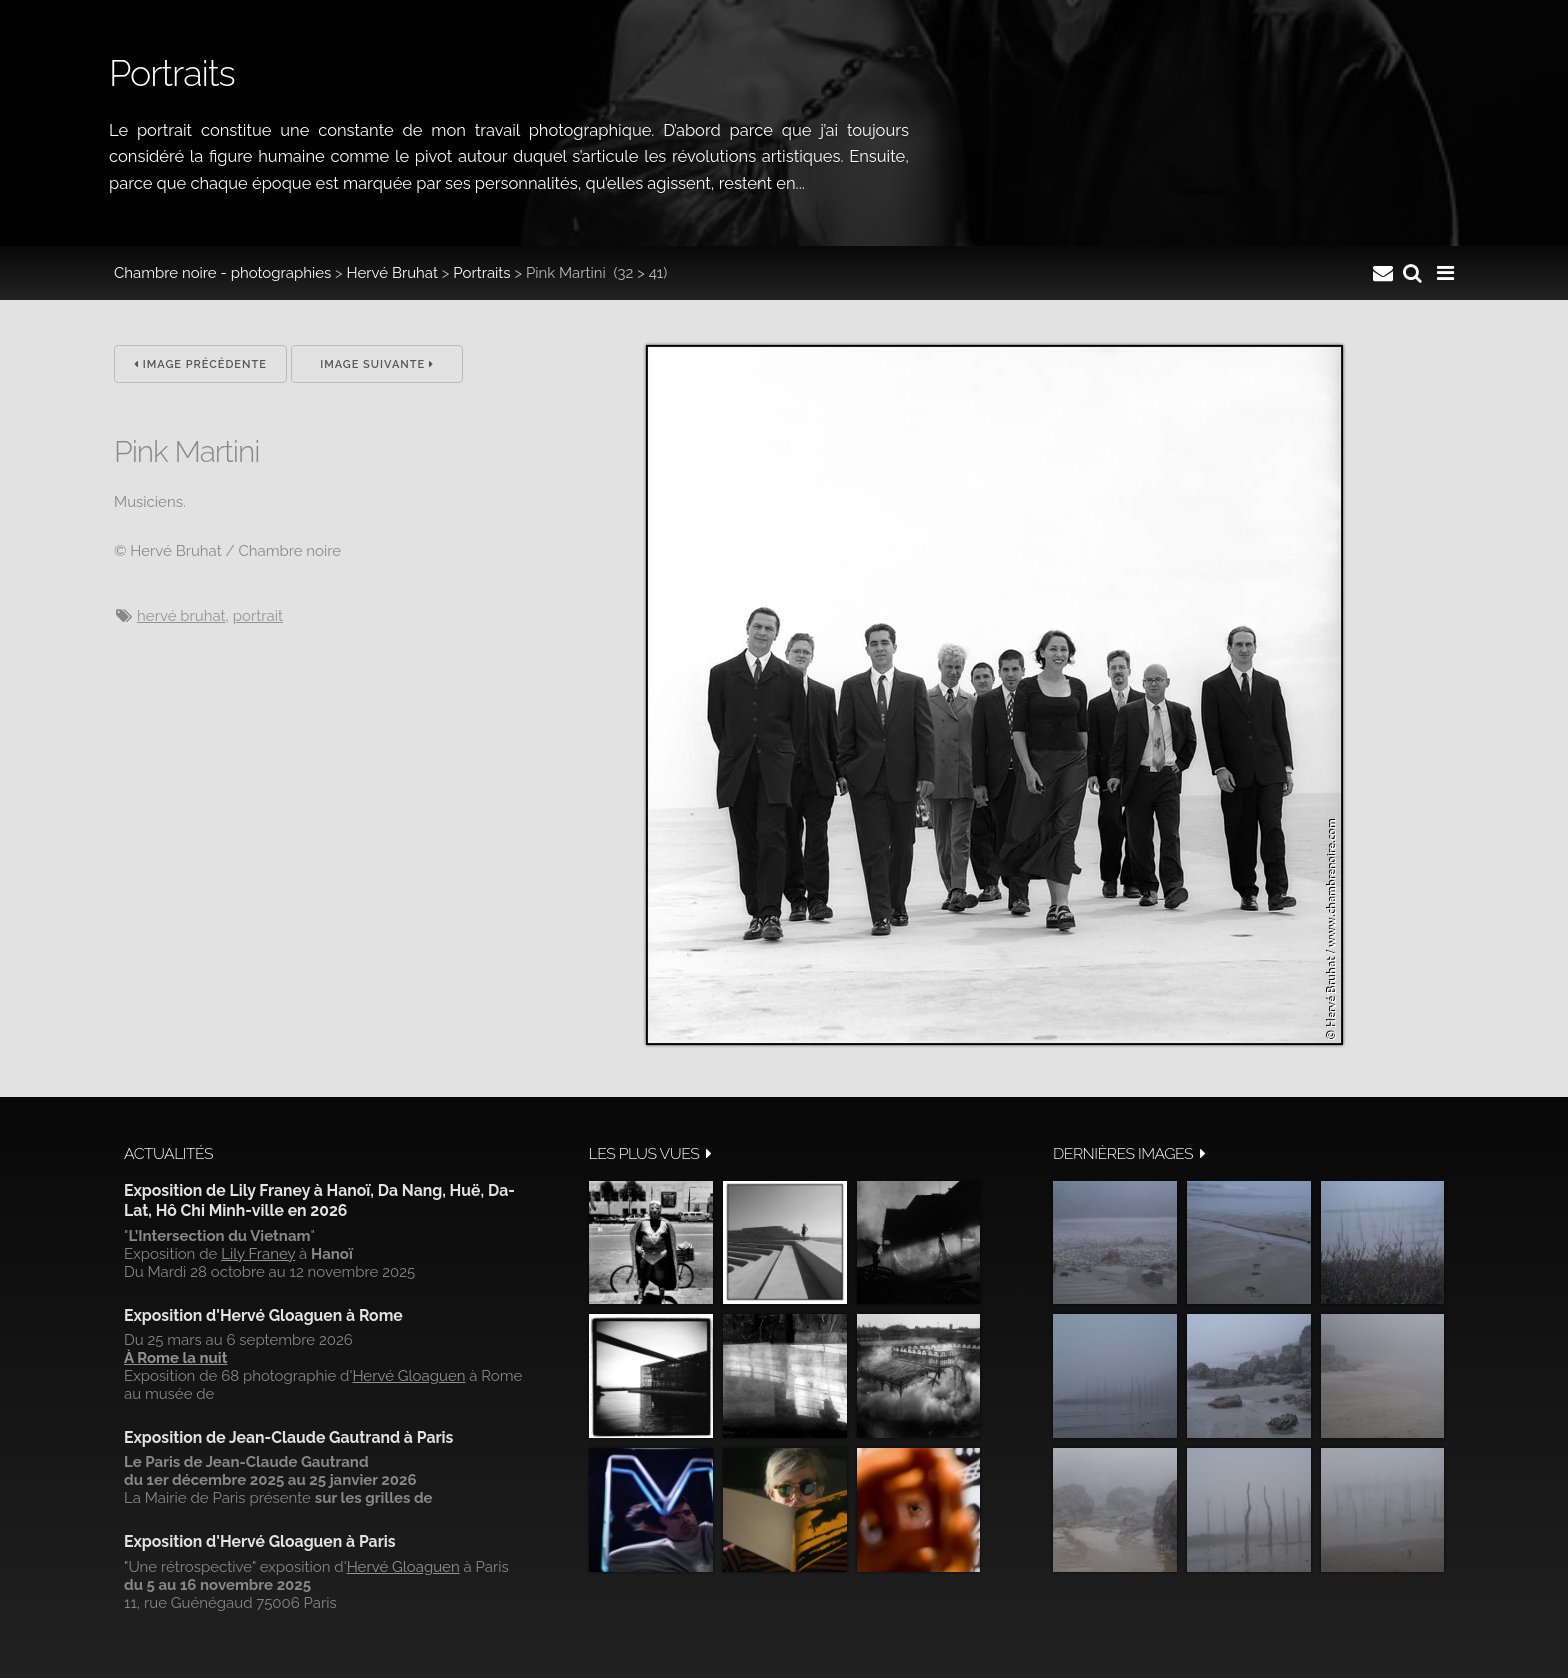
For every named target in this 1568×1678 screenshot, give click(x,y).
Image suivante (377, 364)
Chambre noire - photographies (222, 273)
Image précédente (200, 364)
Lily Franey (258, 1254)
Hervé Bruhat (392, 273)
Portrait (258, 616)
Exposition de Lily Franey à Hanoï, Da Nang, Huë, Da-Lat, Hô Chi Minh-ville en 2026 (319, 1200)
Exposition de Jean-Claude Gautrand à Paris (288, 1437)
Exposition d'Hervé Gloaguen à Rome (263, 1315)
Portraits (481, 273)
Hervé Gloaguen (408, 1376)
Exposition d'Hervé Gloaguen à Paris (260, 1541)
